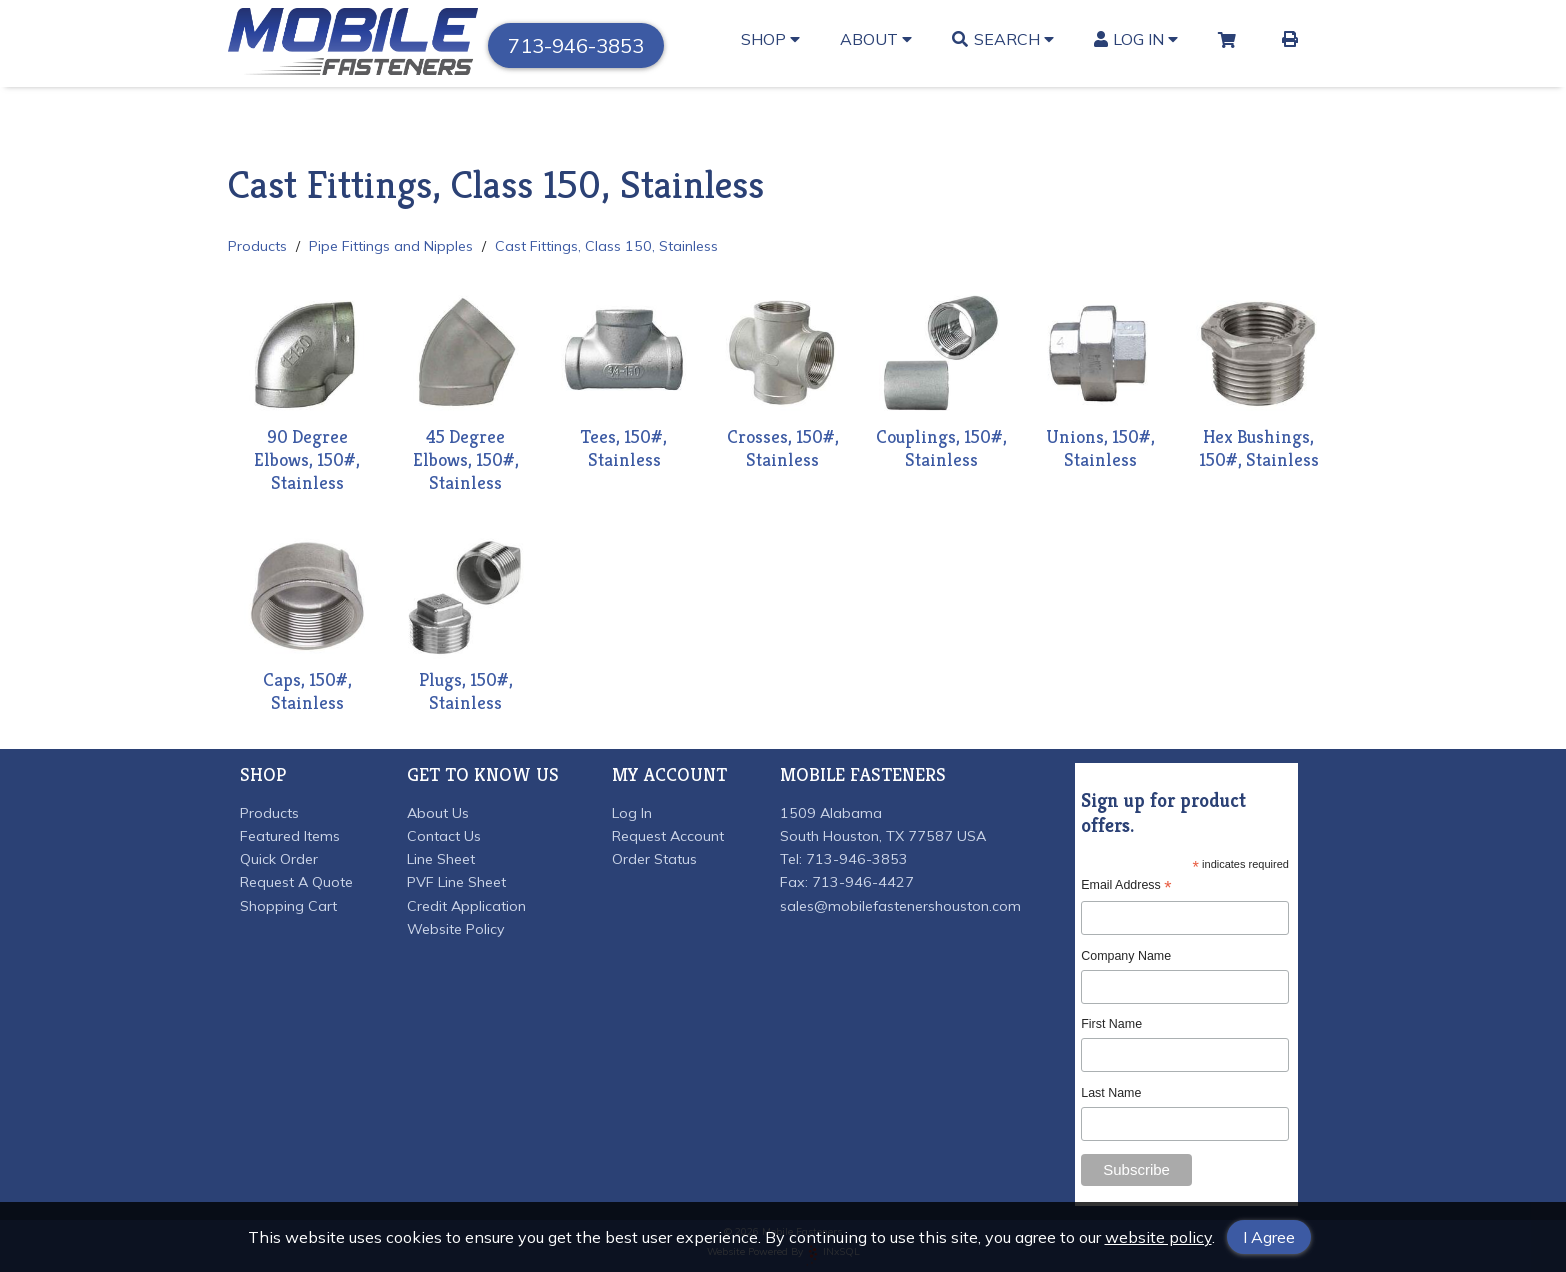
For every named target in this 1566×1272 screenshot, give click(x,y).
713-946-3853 (576, 45)
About (876, 39)
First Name (1111, 1024)
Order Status (654, 859)
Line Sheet (441, 859)
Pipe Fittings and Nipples (391, 246)
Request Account (668, 836)
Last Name (1111, 1093)
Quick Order (279, 859)
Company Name (1126, 956)
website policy (1158, 1237)
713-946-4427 (863, 882)
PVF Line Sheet (456, 882)
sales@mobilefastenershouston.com (900, 906)
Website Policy (456, 929)
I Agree (1269, 1237)
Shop (770, 39)
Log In (1136, 39)
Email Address (1126, 885)
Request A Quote (296, 882)
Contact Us (444, 836)
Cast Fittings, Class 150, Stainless (606, 246)
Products (257, 246)
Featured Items (290, 836)
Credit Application (466, 906)
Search (1003, 39)
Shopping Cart (288, 906)
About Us (438, 813)
